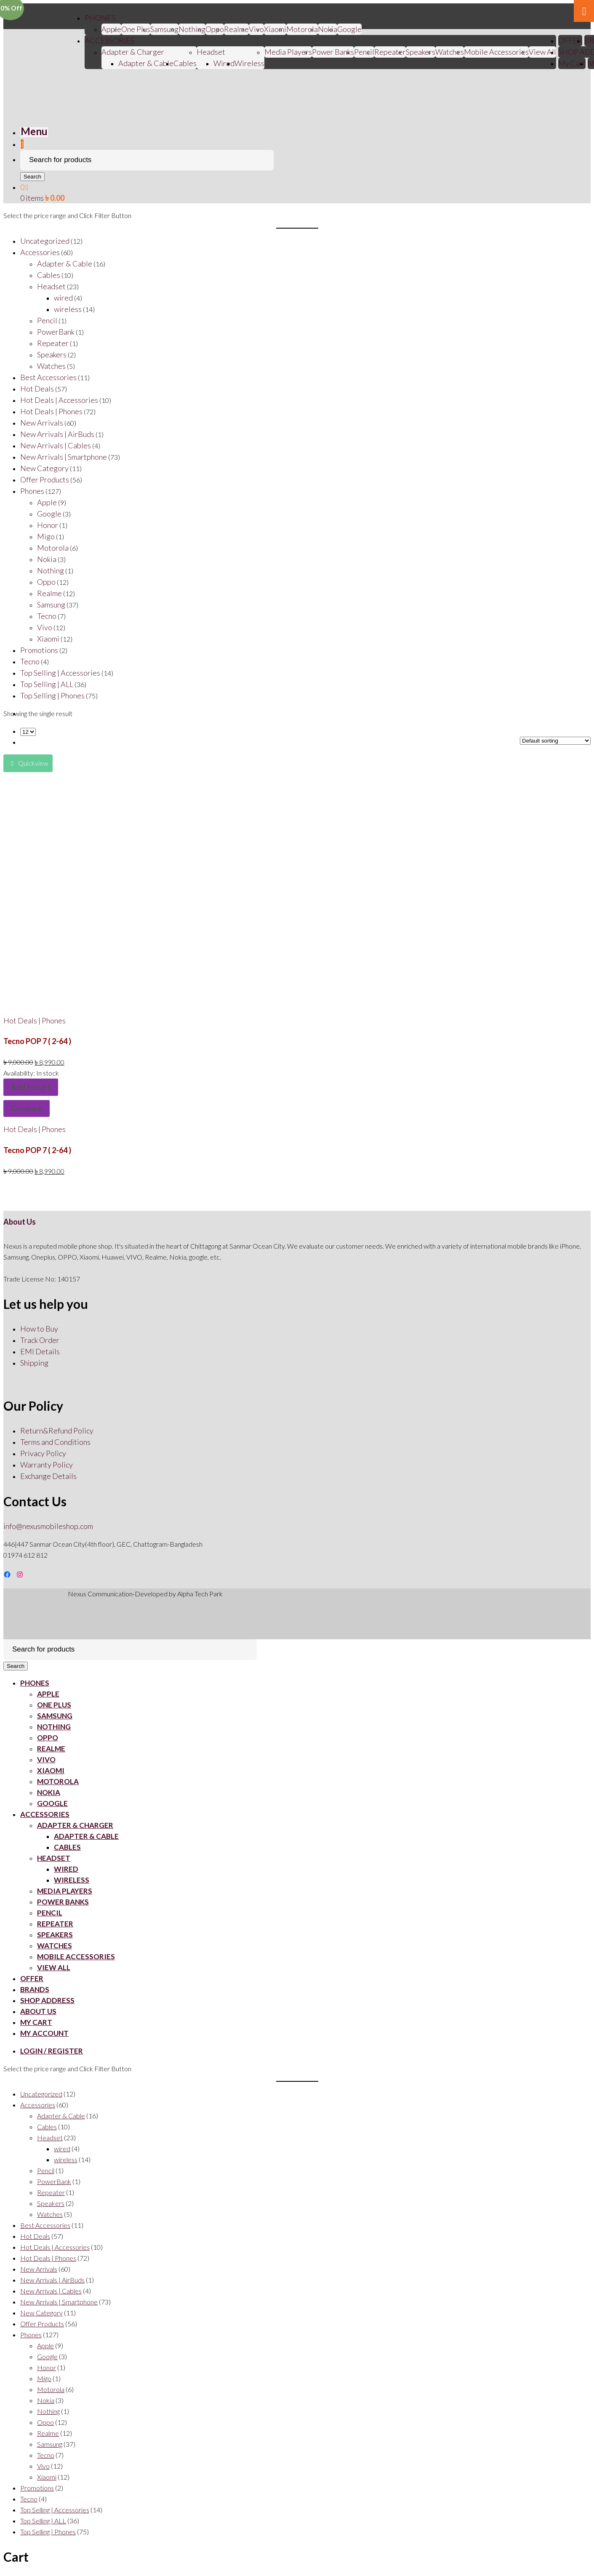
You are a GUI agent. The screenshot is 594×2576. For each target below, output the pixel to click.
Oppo (214, 29)
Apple (111, 29)
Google (349, 29)
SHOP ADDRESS (47, 2000)
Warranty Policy (46, 1464)
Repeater (390, 51)
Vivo (46, 1759)
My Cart (572, 63)
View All (542, 51)
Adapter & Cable (145, 63)
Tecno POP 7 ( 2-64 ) (37, 1041)
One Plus (135, 29)
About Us (19, 1221)
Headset (211, 51)
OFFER (570, 40)
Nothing (191, 29)
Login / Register (51, 2050)
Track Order (39, 1340)
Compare (26, 1108)
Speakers (420, 51)
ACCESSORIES (109, 40)
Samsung (164, 29)
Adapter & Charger (132, 51)
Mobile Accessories (496, 51)
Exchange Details (48, 1476)
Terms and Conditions (55, 1442)
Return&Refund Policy (56, 1430)
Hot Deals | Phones (34, 1020)
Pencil (364, 51)
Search (32, 176)
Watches (449, 51)
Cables (185, 63)
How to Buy (39, 1328)
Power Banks (333, 51)
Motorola (302, 29)
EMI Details (40, 1351)
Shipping (34, 1362)
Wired (223, 63)
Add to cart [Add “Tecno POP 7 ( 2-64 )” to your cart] (31, 1087)
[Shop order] (555, 741)
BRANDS (34, 1989)
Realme (236, 29)
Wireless (249, 63)
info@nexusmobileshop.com (48, 1526)
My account (44, 2033)
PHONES (100, 17)
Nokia (327, 29)
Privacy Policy (43, 1453)
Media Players (288, 51)
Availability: (19, 1073)
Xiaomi (275, 29)
